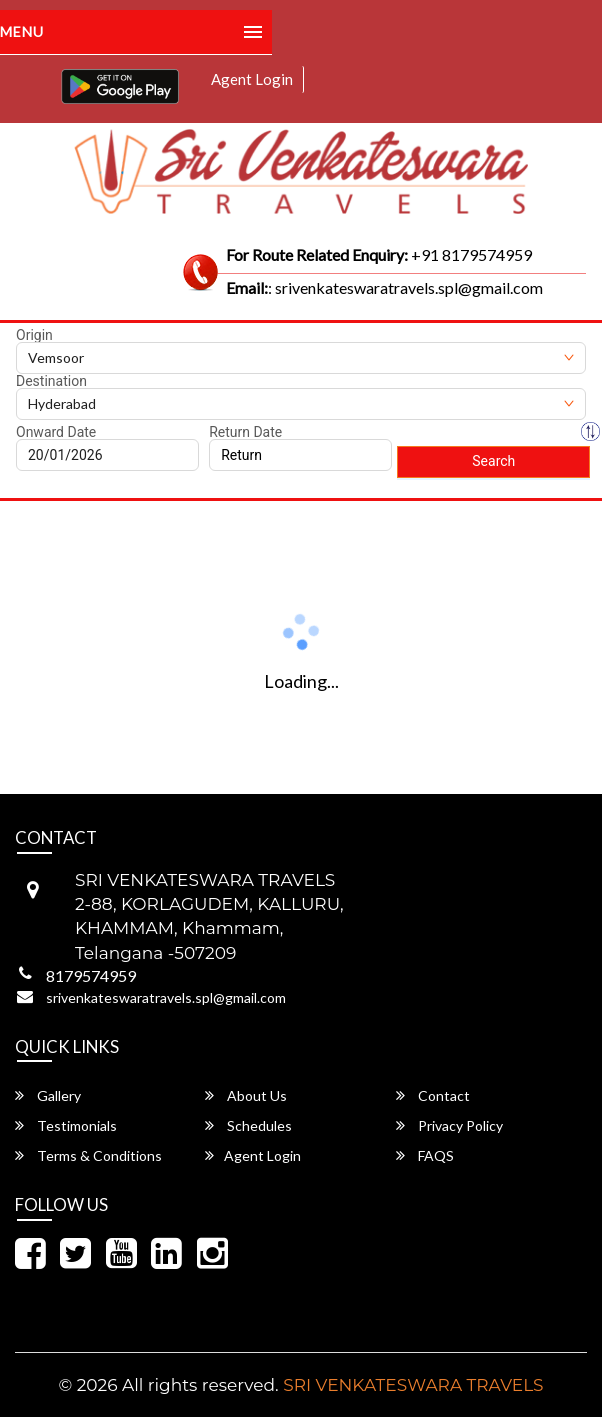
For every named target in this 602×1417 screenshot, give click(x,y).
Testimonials (66, 1125)
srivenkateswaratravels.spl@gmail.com (166, 997)
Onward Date (56, 432)
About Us (246, 1095)
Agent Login (252, 79)
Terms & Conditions (88, 1155)
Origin (34, 335)
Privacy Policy (449, 1125)
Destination (51, 381)
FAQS (425, 1155)
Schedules (248, 1125)
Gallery (48, 1095)
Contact (433, 1095)
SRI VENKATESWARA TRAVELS (413, 1385)
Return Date (245, 432)
